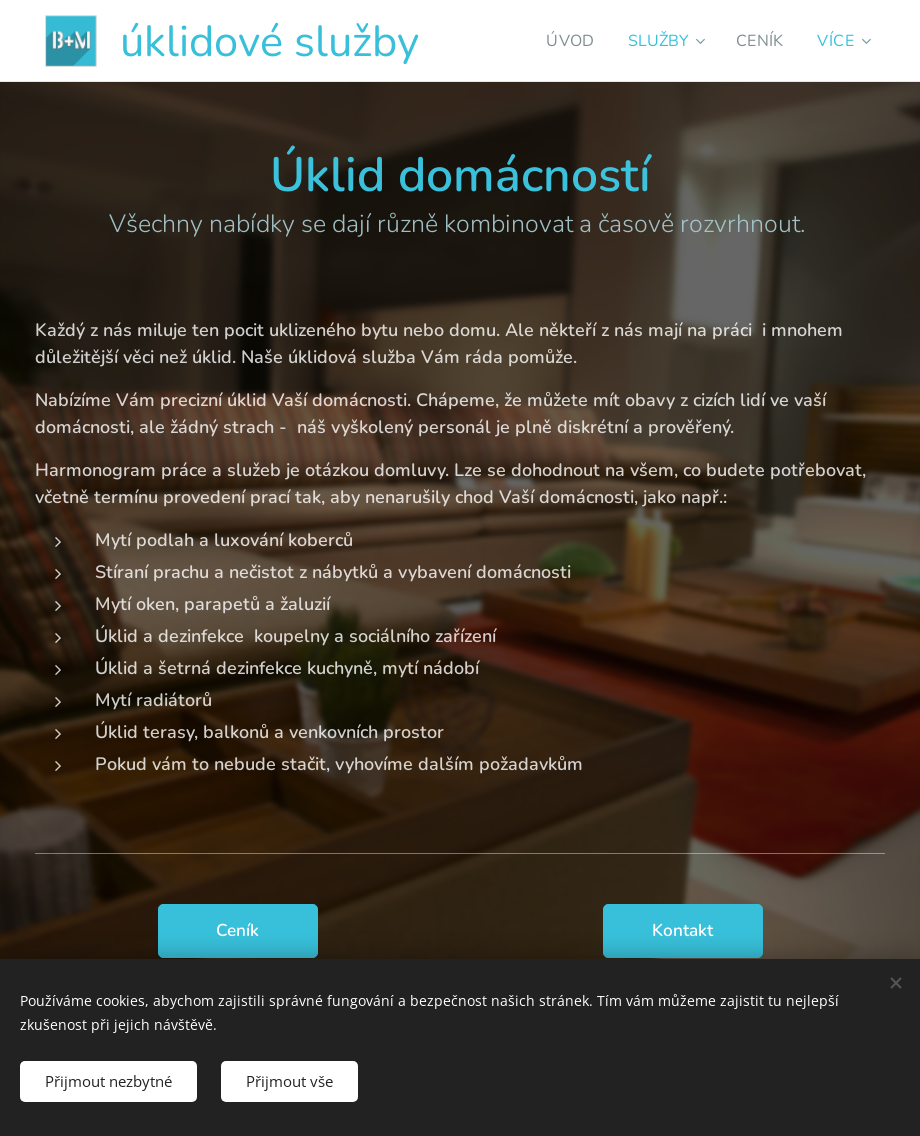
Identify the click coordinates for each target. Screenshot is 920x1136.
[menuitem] (561, 41)
